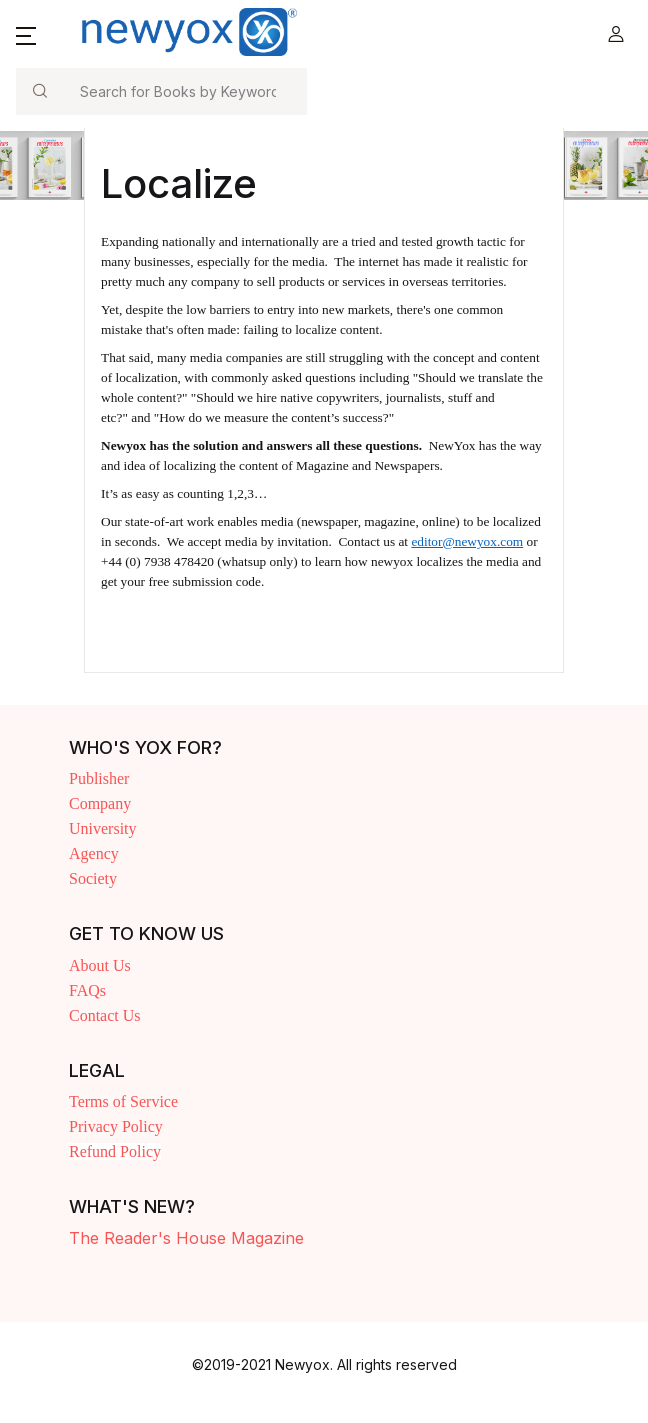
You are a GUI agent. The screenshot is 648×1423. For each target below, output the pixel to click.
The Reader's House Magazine (186, 1238)
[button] (26, 34)
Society (93, 878)
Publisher (99, 778)
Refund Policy (115, 1151)
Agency (94, 853)
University (103, 828)
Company (100, 803)
